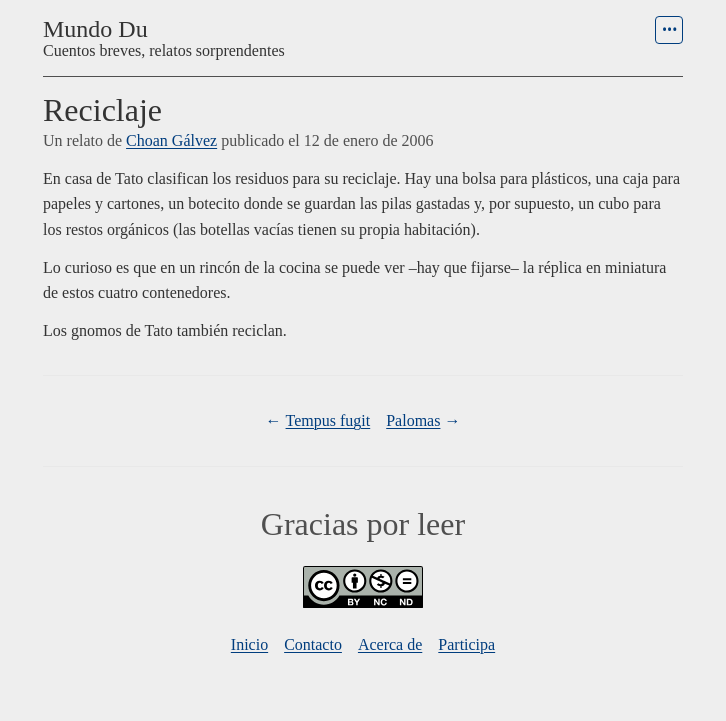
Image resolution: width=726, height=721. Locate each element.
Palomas (413, 420)
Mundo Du (95, 29)
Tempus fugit (328, 420)
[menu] (669, 30)
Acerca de (390, 644)
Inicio (249, 644)
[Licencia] (363, 602)
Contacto (313, 644)
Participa (466, 644)
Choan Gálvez (171, 140)
